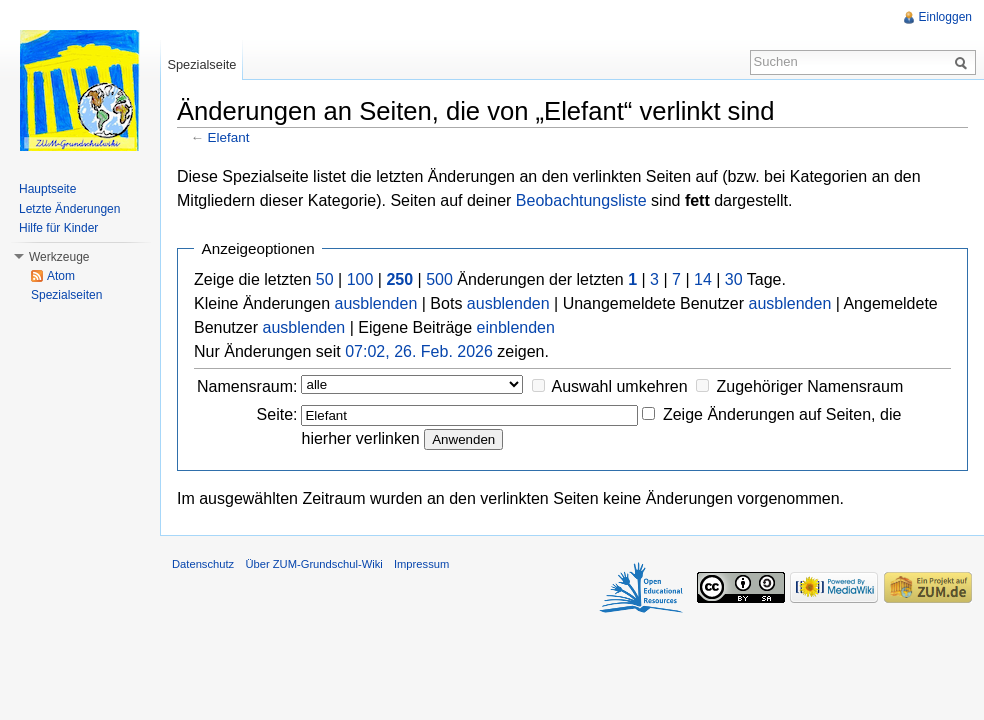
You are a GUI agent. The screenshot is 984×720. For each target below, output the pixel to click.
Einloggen (945, 17)
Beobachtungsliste (581, 200)
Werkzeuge (59, 257)
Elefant (229, 137)
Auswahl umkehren (620, 386)
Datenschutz (203, 564)
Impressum (421, 564)
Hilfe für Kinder (58, 228)
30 (734, 279)
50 (325, 279)
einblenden (516, 327)
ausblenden (376, 303)
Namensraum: (247, 386)
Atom (61, 276)
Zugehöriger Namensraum (809, 386)
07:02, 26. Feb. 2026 (419, 351)
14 (703, 279)
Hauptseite (47, 189)
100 (360, 279)
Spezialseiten (66, 295)
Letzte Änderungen (69, 209)
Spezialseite (201, 64)
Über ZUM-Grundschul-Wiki (313, 564)
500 (439, 279)
